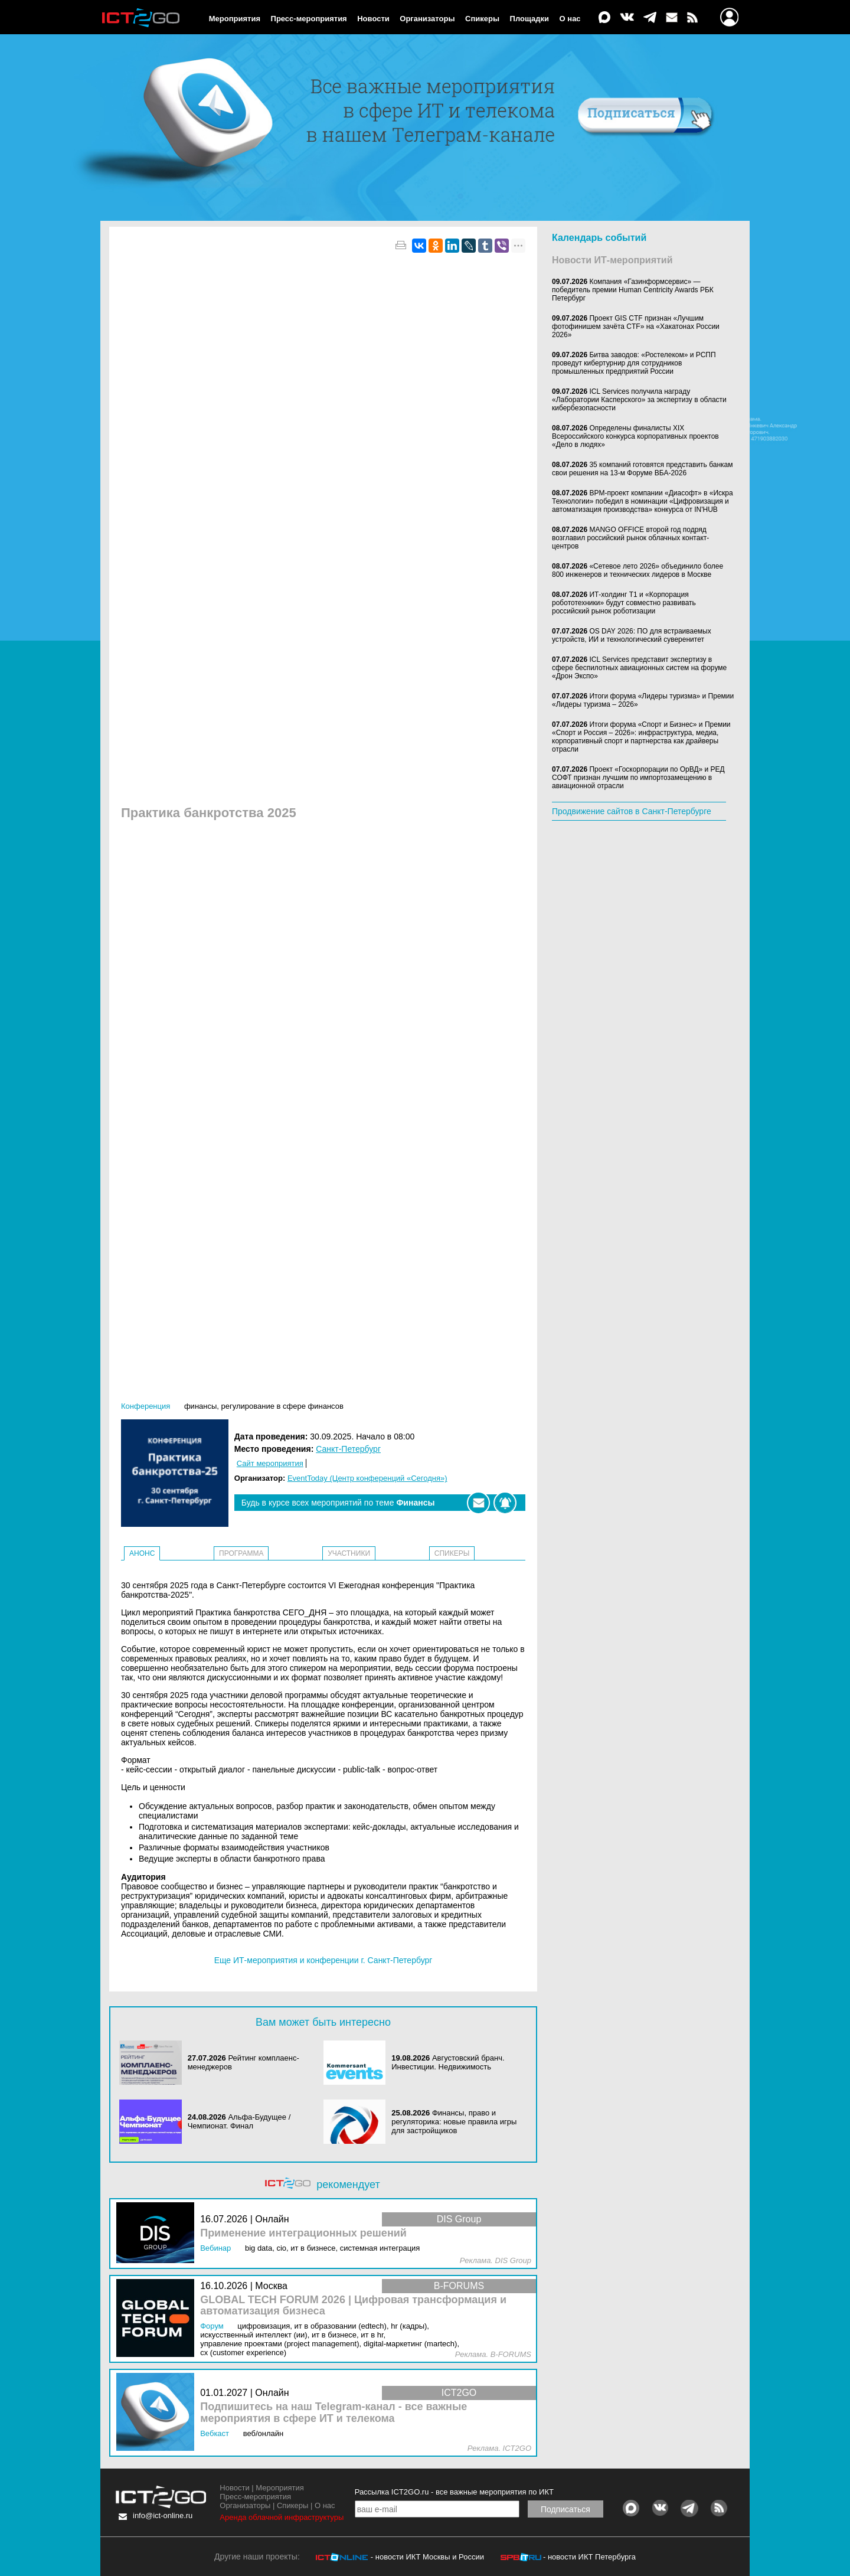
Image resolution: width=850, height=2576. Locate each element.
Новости (373, 18)
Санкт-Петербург (348, 1449)
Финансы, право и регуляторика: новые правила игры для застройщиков (453, 2121)
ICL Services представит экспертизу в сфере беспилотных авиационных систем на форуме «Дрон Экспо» (639, 667)
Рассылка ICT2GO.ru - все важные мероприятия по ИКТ (454, 2491)
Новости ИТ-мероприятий (612, 260)
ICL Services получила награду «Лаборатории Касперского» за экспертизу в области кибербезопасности (639, 399)
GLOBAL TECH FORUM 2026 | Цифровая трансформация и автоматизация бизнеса (353, 2305)
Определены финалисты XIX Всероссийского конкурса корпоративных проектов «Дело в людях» (635, 436)
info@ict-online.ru (162, 2515)
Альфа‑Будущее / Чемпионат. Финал (239, 2121)
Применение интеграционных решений (303, 2233)
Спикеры (482, 18)
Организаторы (427, 18)
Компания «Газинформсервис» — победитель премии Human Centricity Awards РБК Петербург (633, 289)
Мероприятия (234, 18)
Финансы (200, 1406)
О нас (570, 18)
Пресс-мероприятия (309, 18)
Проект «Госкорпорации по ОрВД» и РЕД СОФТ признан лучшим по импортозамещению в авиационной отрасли (638, 777)
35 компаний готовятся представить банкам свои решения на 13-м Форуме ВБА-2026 (642, 469)
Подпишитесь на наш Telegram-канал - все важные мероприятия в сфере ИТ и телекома (333, 2412)
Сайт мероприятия (270, 1463)
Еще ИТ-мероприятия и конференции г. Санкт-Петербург (323, 1960)
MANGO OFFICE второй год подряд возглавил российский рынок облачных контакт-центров (630, 537)
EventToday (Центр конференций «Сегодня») (367, 1478)
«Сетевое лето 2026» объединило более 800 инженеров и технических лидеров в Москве (637, 570)
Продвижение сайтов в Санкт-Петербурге (631, 811)
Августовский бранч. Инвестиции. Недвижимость (447, 2062)
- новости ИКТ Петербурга (589, 2556)
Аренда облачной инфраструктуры (282, 2517)
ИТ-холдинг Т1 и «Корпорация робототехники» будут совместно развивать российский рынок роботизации (624, 602)
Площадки (529, 18)
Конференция (145, 1406)
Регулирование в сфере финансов (282, 1406)
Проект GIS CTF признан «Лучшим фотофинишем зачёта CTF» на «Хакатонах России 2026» (636, 326)
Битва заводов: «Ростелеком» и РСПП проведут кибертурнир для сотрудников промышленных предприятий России (634, 363)
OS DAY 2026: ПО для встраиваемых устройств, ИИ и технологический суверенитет (631, 635)
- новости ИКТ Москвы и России (427, 2556)
